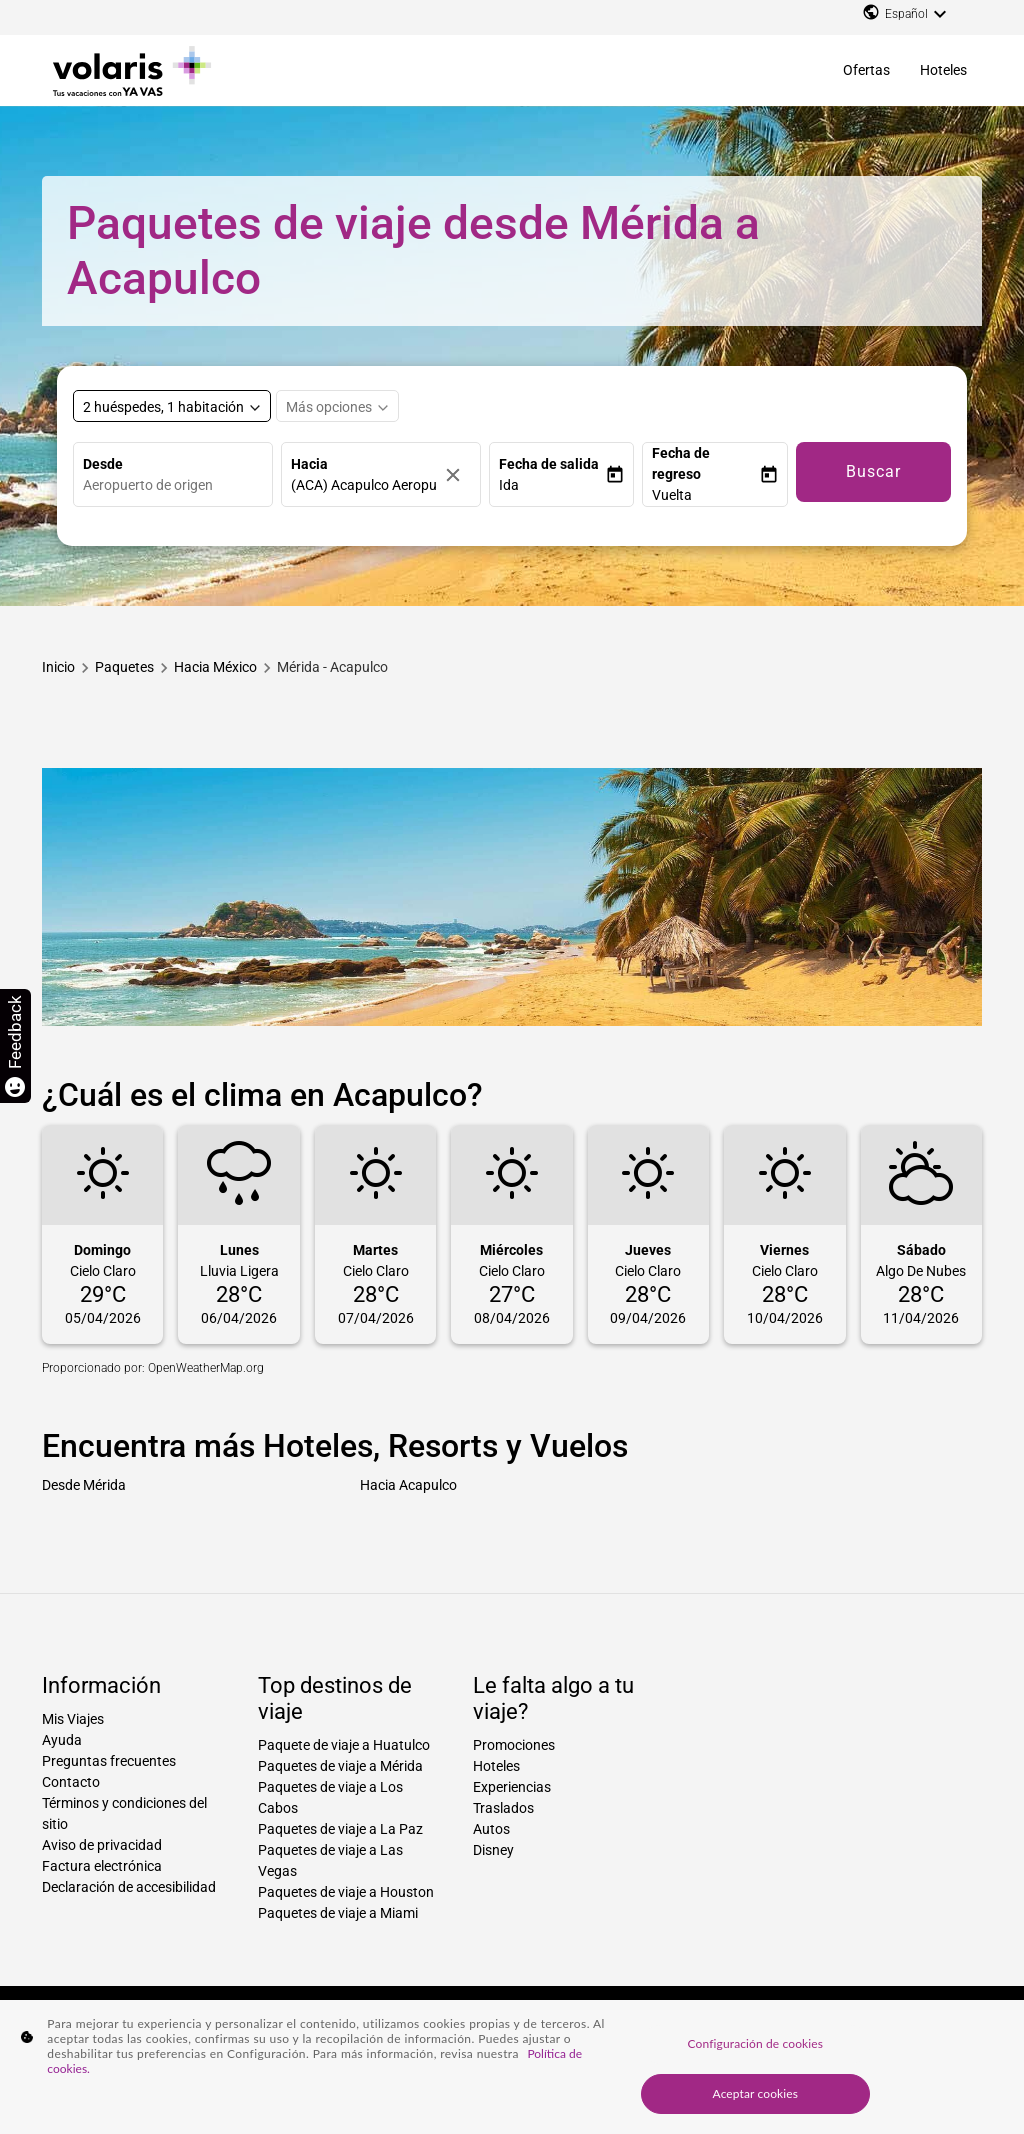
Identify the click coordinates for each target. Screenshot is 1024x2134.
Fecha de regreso (681, 463)
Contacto (71, 1782)
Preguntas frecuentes (109, 1761)
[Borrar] (458, 474)
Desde (103, 464)
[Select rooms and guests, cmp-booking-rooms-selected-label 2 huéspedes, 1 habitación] (172, 406)
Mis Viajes (73, 1719)
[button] (552, 485)
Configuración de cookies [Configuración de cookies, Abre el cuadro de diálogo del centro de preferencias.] (755, 2043)
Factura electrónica (102, 1866)
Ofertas (866, 70)
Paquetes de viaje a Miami (338, 1913)
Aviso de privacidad (102, 1845)
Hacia (309, 464)
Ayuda (62, 1740)
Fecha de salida (549, 464)
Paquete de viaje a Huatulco (344, 1745)
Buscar (873, 471)
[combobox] (177, 485)
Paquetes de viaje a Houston (346, 1892)
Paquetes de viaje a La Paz (340, 1829)
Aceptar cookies (756, 2093)
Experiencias (512, 1787)
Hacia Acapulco (408, 1485)
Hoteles (943, 70)
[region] (512, 2067)
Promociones (514, 1745)
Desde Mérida (84, 1485)
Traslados (503, 1808)
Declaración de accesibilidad (129, 1887)
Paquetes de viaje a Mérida (340, 1766)
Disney (493, 1850)
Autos (491, 1829)
